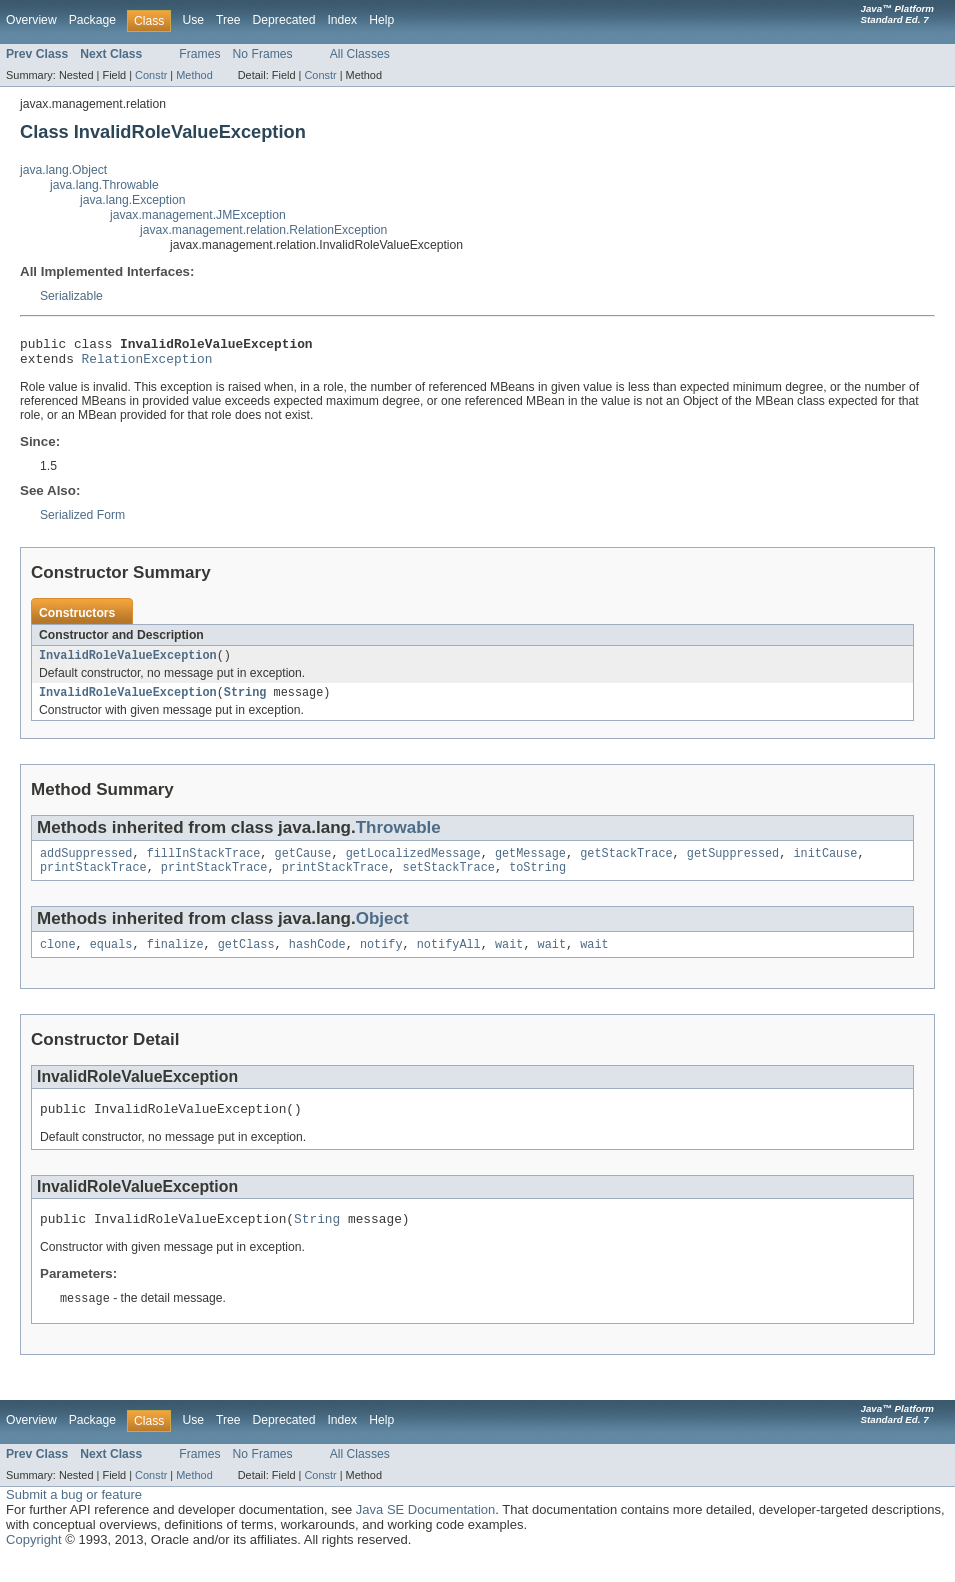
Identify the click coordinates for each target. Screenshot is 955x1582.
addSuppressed (86, 865)
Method (194, 75)
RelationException (147, 364)
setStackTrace (448, 881)
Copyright (34, 1562)
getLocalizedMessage (413, 865)
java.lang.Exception (132, 200)
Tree (228, 20)
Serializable (71, 296)
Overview (31, 20)
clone (58, 960)
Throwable (398, 837)
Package (92, 20)
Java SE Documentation (425, 1532)
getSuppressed (733, 865)
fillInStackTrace (204, 865)
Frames (199, 54)
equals (111, 960)
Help (381, 20)
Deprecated (284, 20)
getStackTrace (626, 865)
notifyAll (449, 960)
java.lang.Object (63, 170)
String (245, 702)
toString (537, 881)
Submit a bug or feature (74, 1517)
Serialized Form (82, 521)
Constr (151, 75)
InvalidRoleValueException (128, 663)
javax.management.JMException (198, 215)
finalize (175, 960)
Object (382, 932)
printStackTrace (93, 881)
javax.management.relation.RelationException (263, 230)
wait (509, 960)
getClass (246, 960)
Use (193, 20)
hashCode (317, 960)
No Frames (263, 54)
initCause (825, 865)
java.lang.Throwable (104, 185)
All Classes (360, 54)
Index (342, 20)
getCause (303, 865)
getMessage (530, 865)
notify (381, 960)
